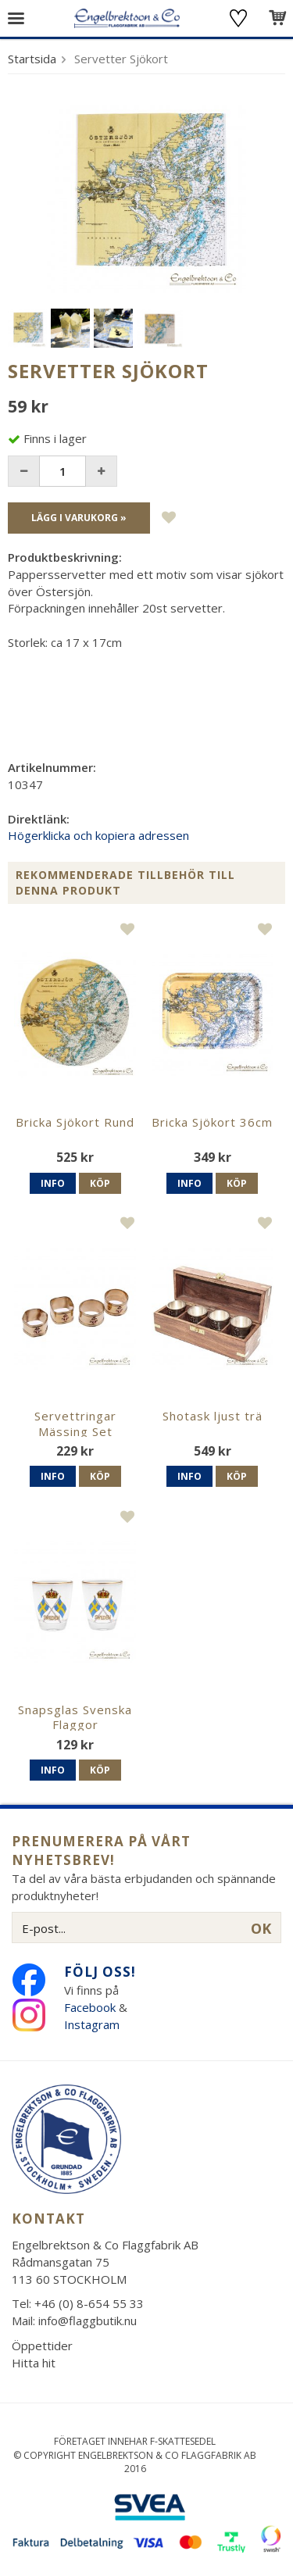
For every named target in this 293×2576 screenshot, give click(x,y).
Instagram (93, 2024)
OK (261, 1928)
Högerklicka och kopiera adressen (98, 835)
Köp (100, 1183)
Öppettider (42, 2345)
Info (53, 1183)
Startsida (32, 58)
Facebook (90, 2007)
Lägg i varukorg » (79, 517)
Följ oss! (100, 1972)
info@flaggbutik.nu (87, 2320)
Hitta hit (33, 2363)
